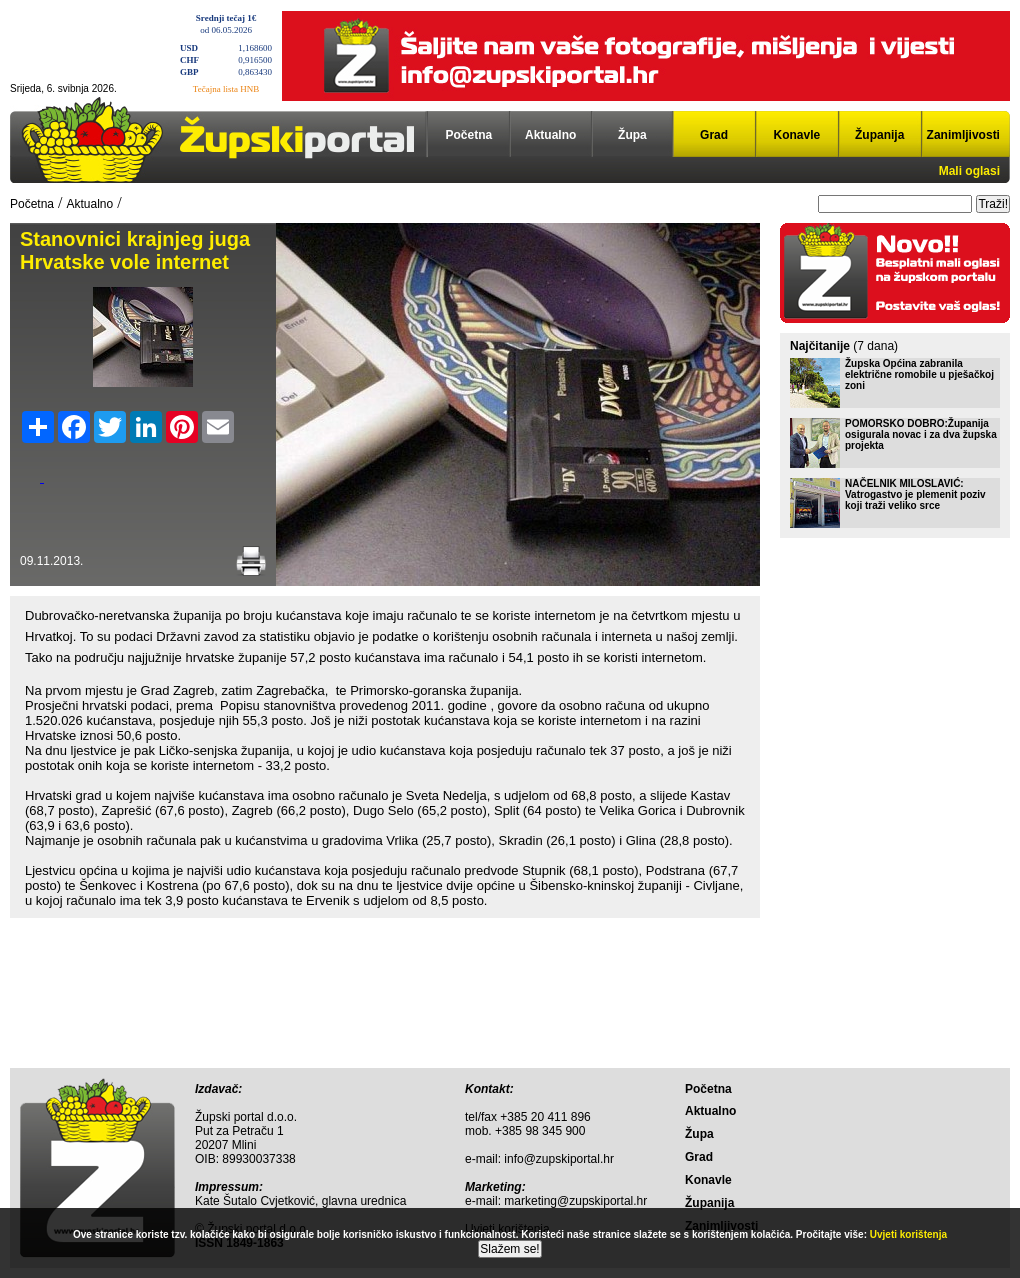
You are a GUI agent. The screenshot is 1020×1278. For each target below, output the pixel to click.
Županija (879, 135)
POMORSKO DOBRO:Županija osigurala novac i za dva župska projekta (921, 434)
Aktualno (550, 135)
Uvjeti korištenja (908, 1234)
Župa (632, 135)
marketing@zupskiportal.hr (575, 1201)
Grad (714, 135)
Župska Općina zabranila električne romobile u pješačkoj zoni (919, 374)
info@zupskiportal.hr (559, 1159)
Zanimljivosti (963, 135)
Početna (469, 135)
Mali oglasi (969, 171)
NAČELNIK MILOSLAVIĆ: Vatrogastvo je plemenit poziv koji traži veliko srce (915, 494)
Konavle (797, 135)
